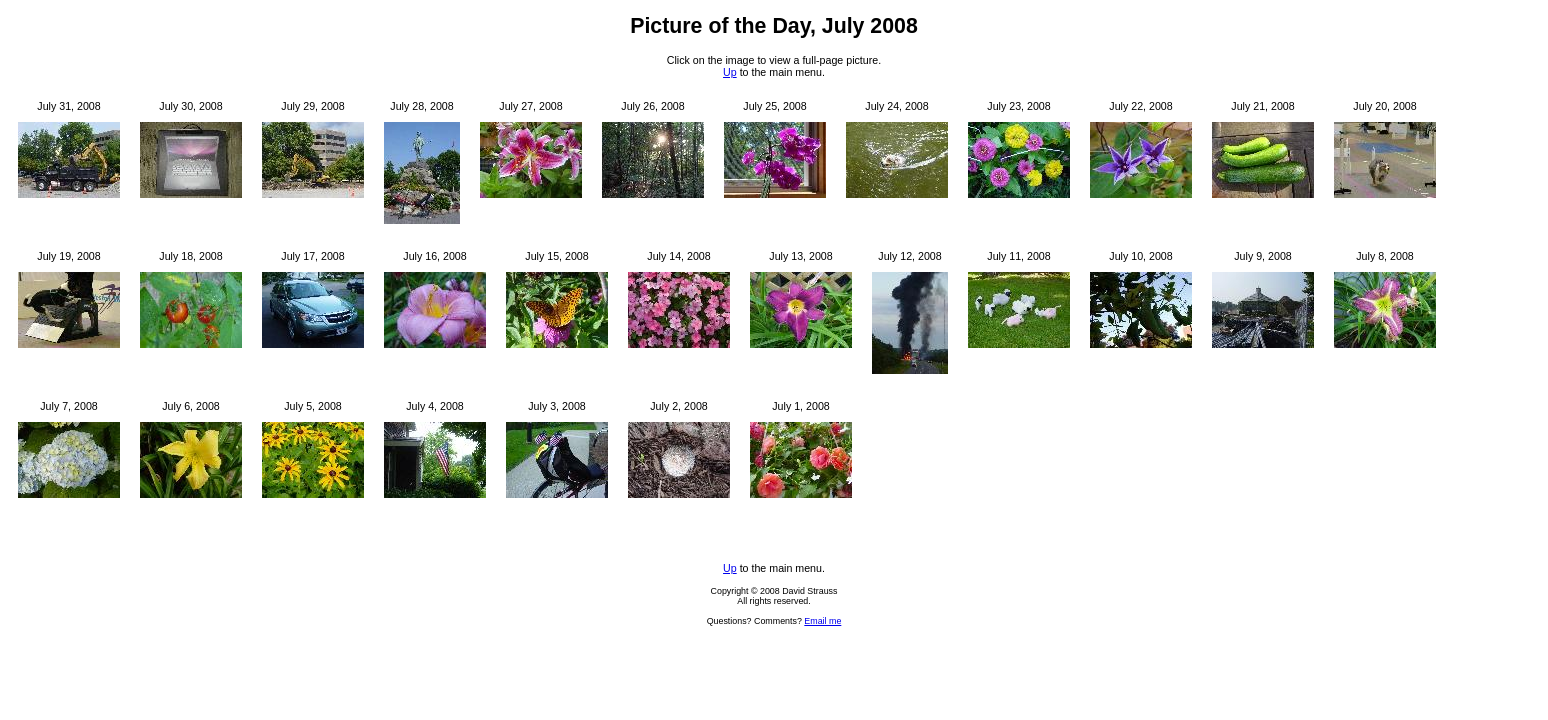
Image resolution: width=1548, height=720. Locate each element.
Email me (822, 621)
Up (730, 72)
